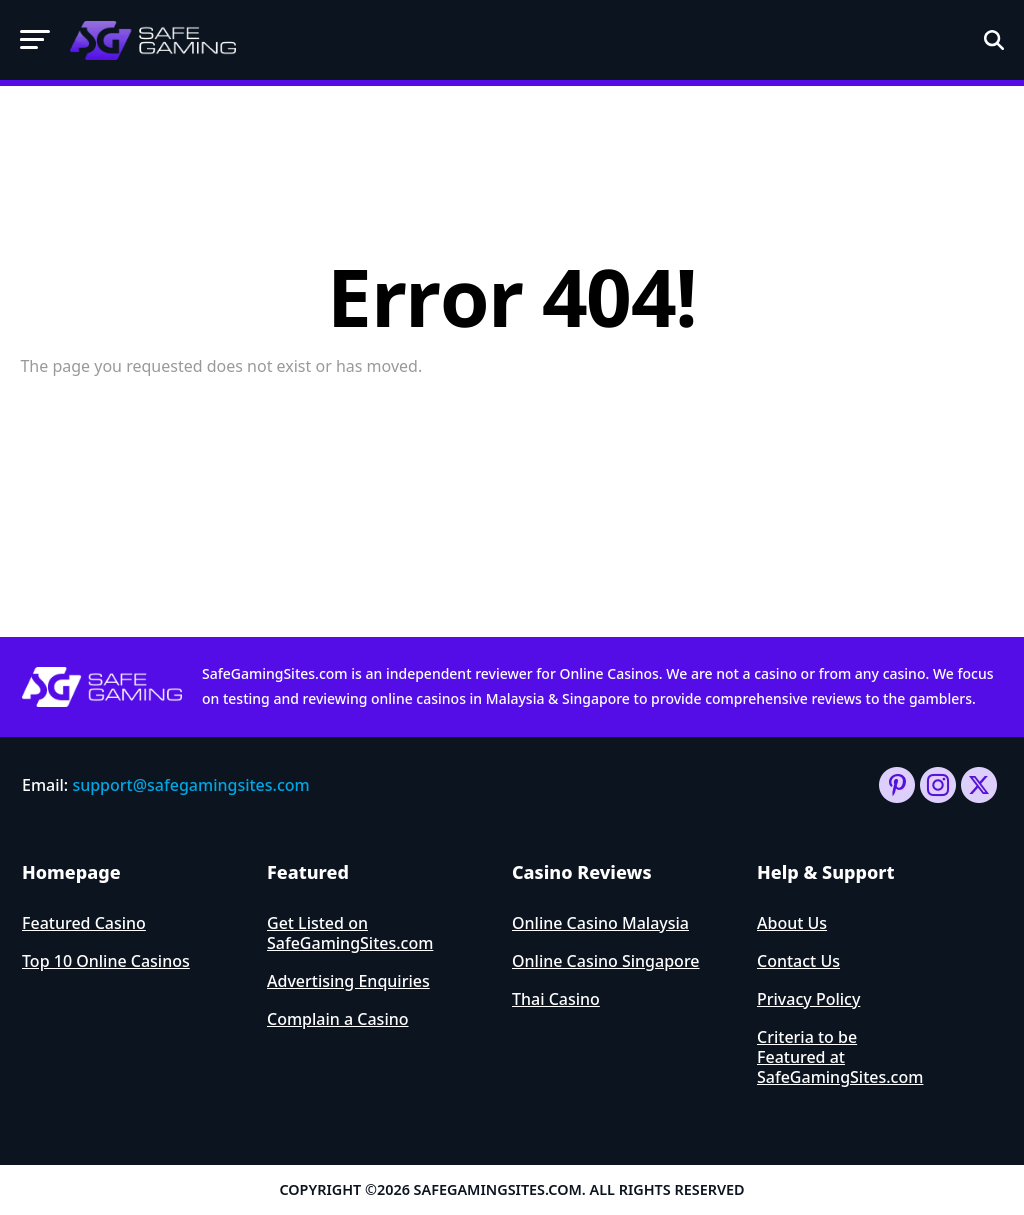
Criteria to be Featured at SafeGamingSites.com (840, 1057)
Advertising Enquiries (348, 981)
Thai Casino (556, 999)
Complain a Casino (338, 1019)
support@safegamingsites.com (190, 785)
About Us (792, 923)
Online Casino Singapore (606, 961)
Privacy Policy (808, 999)
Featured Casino (84, 923)
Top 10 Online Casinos (106, 961)
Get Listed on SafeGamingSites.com (350, 933)
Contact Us (798, 961)
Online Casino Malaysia (600, 923)
